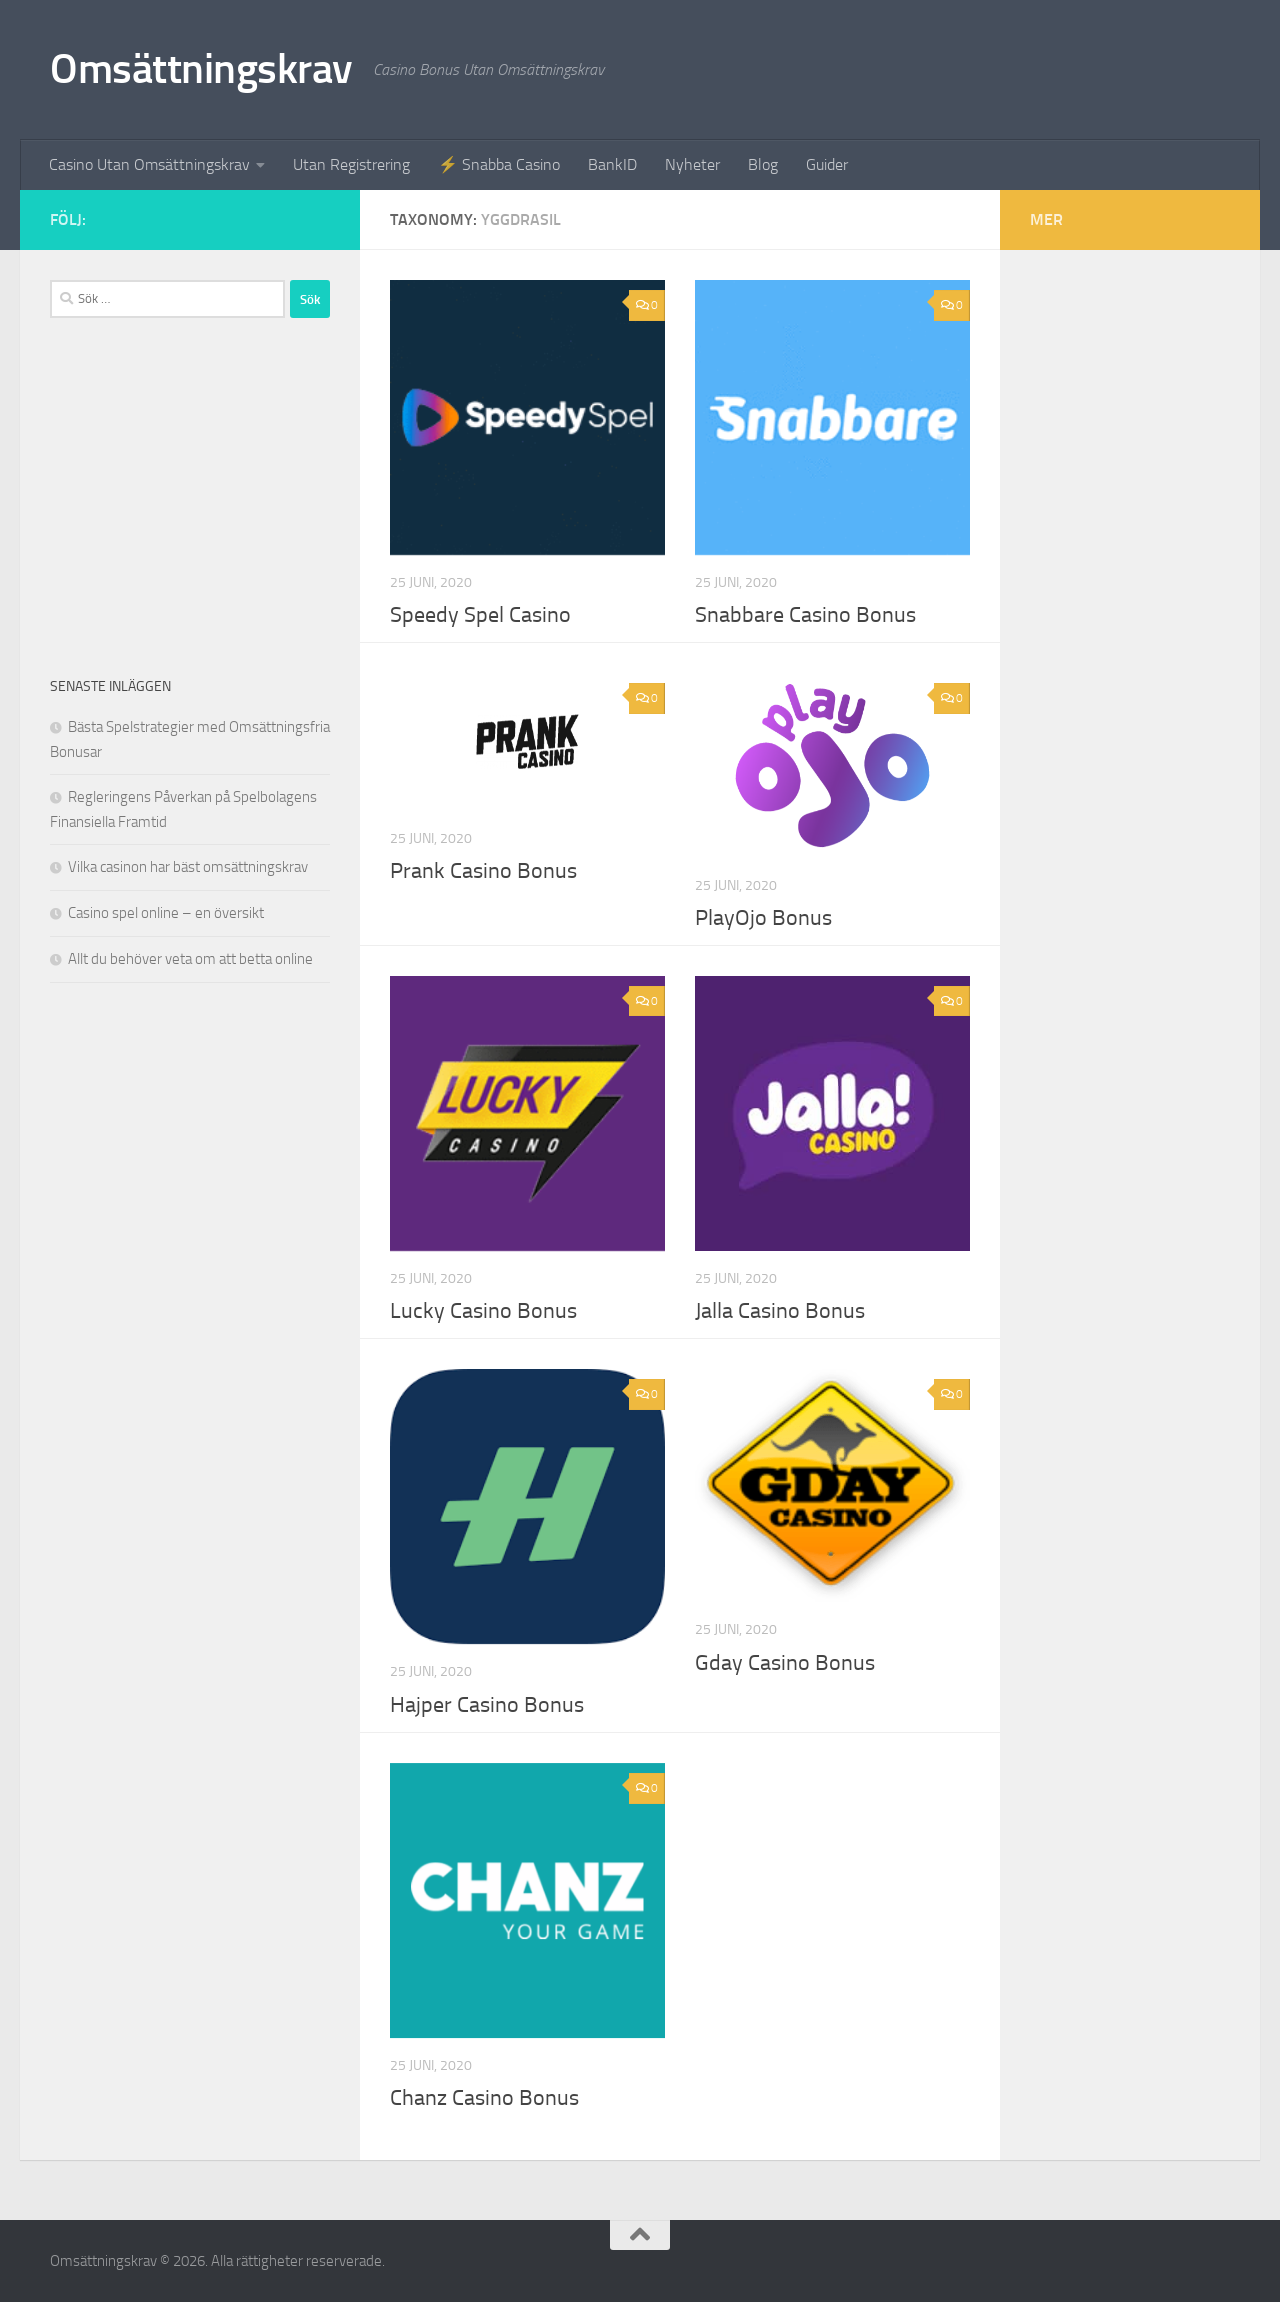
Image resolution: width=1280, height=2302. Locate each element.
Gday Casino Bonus (785, 1663)
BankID (612, 164)
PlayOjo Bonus (763, 918)
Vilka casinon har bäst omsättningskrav (188, 867)
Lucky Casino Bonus (483, 1311)
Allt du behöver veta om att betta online (190, 959)
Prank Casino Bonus (483, 871)
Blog (763, 164)
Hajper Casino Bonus (487, 1705)
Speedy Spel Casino (480, 615)
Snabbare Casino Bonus (805, 615)
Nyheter (692, 164)
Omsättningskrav (201, 69)
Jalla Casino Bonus (780, 1311)
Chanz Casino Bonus (484, 2098)
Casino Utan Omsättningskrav (149, 164)
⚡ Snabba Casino (499, 164)
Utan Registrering (351, 164)
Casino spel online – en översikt (166, 913)
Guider (827, 164)
